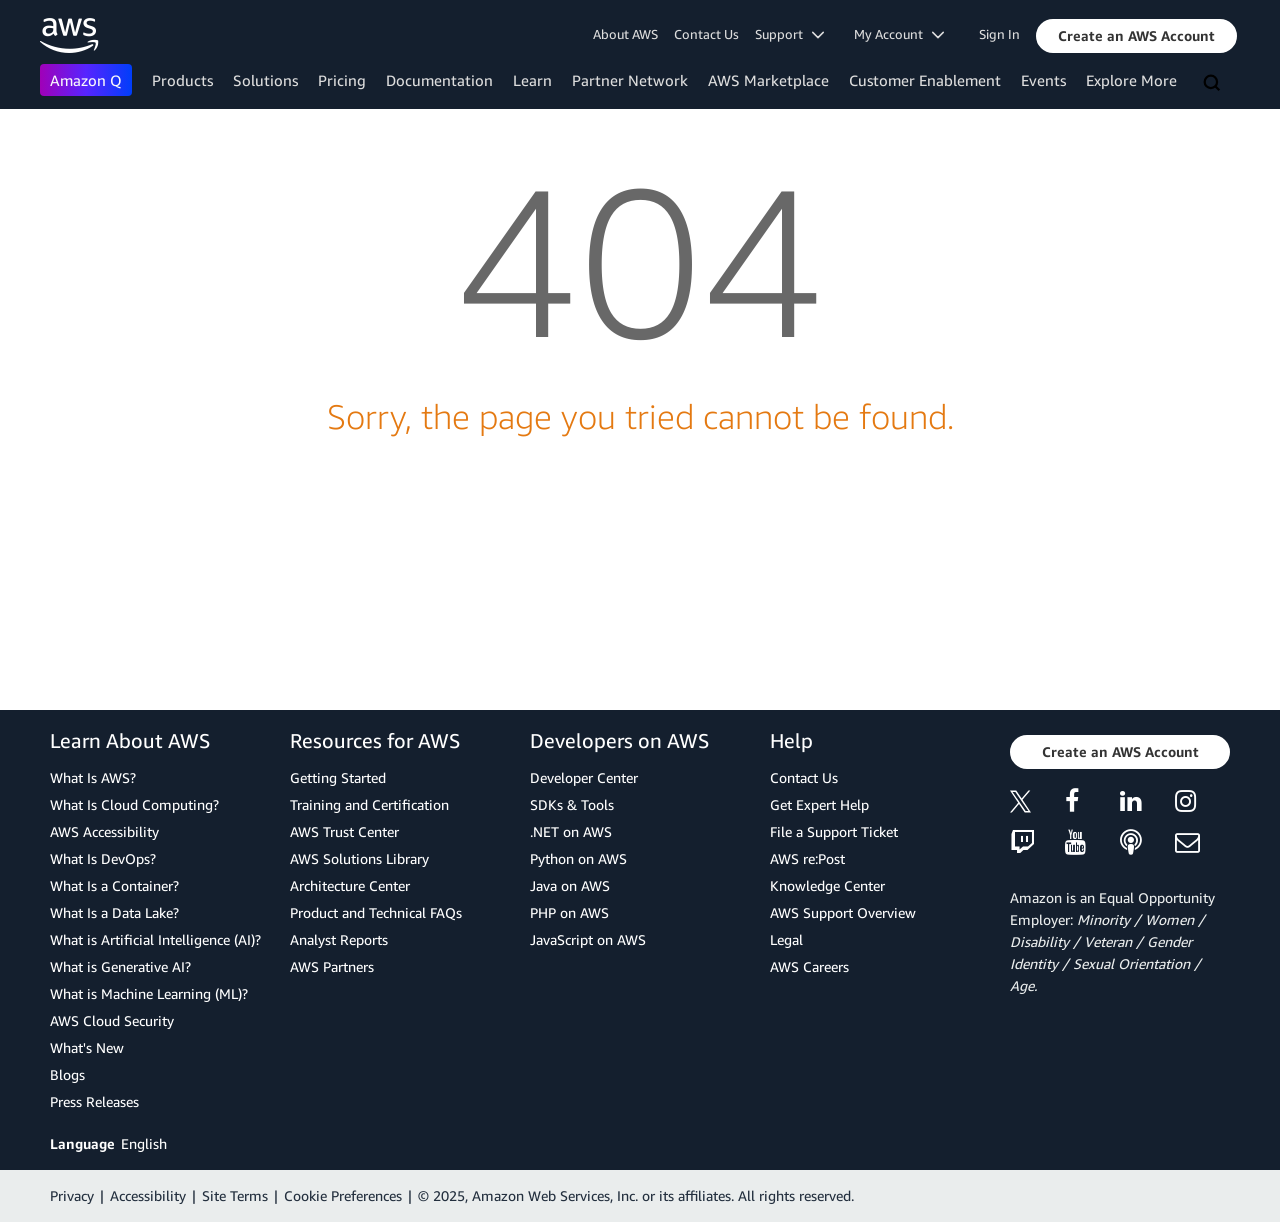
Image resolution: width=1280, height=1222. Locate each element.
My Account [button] (899, 34)
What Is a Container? (114, 885)
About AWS (625, 34)
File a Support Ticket (834, 831)
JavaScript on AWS (588, 939)
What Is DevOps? (103, 858)
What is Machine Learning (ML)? (149, 993)
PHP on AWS (569, 912)
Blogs (67, 1074)
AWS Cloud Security (112, 1020)
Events (1043, 80)
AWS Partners (332, 966)
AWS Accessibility (104, 831)
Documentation (439, 80)
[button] (1136, 36)
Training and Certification (369, 804)
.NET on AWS (571, 831)
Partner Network (630, 80)
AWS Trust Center (344, 831)
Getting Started (338, 777)
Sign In (999, 34)
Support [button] (789, 34)
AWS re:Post (807, 858)
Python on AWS (578, 858)
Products (182, 80)
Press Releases (94, 1101)
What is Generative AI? (120, 966)
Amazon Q (86, 80)
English (144, 1143)
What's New (87, 1047)
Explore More (1131, 80)
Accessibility (148, 1195)
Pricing (342, 80)
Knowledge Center (827, 885)
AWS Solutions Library (359, 858)
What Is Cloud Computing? (134, 804)
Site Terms (235, 1195)
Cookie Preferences (343, 1195)
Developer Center (584, 777)
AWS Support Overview (843, 912)
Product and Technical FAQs (376, 912)
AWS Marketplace (768, 80)
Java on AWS (570, 885)
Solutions (265, 80)
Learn (532, 80)
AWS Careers (809, 966)
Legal (786, 939)
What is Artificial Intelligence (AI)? (155, 939)
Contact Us (706, 34)
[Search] (1214, 84)
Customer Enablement (925, 80)
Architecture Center (350, 885)
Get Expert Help (819, 804)
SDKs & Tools (572, 804)
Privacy (72, 1195)
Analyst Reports (339, 939)
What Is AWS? (93, 777)
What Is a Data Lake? (114, 912)
